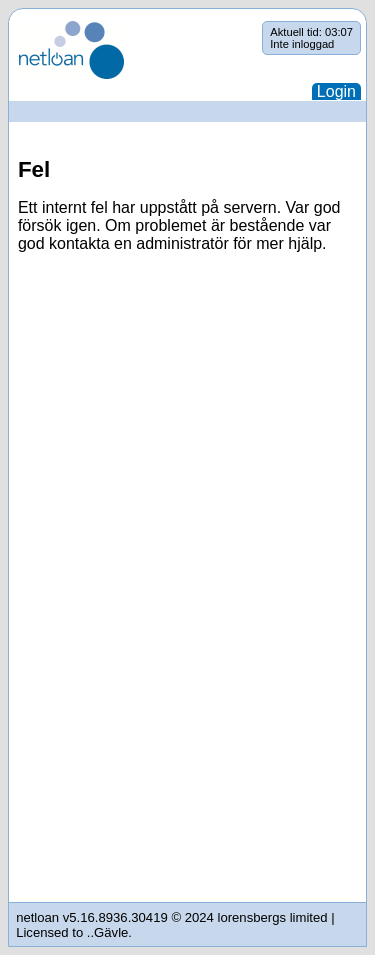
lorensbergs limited (273, 917)
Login (336, 91)
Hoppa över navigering (9, 21)
